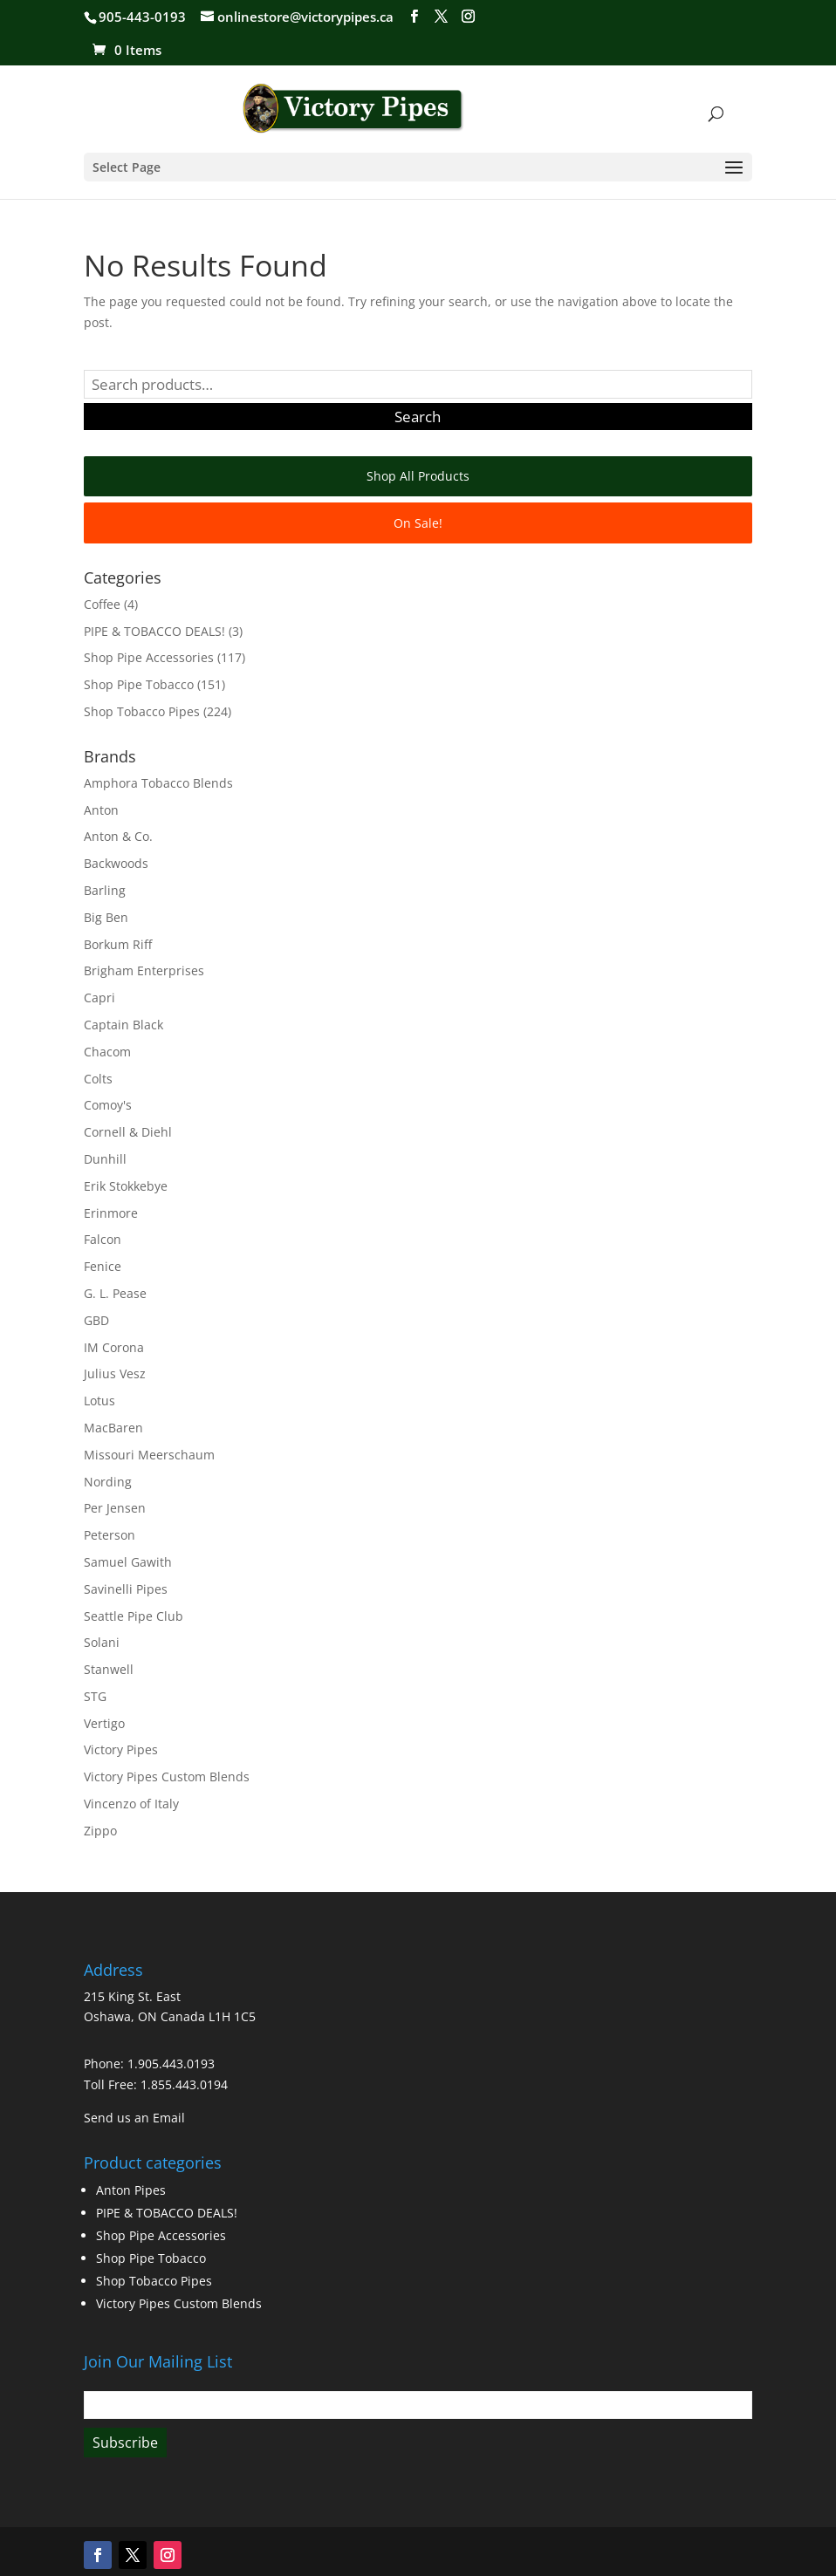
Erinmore (111, 1213)
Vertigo (104, 1723)
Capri (99, 997)
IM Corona (114, 1347)
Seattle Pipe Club (133, 1616)
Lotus (99, 1400)
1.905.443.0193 (171, 2063)
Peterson (109, 1535)
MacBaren (113, 1427)
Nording (108, 1481)
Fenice (102, 1266)
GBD (96, 1320)
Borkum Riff (118, 944)
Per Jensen (115, 1508)
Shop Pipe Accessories (149, 657)
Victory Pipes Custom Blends (167, 1776)
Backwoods (116, 863)
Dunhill (105, 1159)
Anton (101, 810)
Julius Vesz (115, 1373)
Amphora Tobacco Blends (158, 783)
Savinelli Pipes (126, 1589)
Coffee (102, 604)
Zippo (100, 1830)
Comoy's (108, 1105)
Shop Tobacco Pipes (142, 711)
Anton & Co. (118, 836)
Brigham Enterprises (144, 970)
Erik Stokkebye (126, 1186)
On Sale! (418, 523)
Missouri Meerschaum (149, 1454)
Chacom (107, 1051)
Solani (102, 1642)
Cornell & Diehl (128, 1132)
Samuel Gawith (128, 1562)
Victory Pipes (121, 1749)
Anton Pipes (131, 2190)
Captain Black (123, 1024)
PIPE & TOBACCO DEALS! (154, 631)
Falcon (102, 1239)
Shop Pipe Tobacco (139, 684)
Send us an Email (134, 2117)
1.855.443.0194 (184, 2084)
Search (417, 417)
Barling (105, 890)
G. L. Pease (115, 1293)
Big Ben (106, 917)
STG (95, 1696)
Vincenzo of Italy (131, 1803)
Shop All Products (418, 476)
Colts (98, 1078)
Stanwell (109, 1669)
